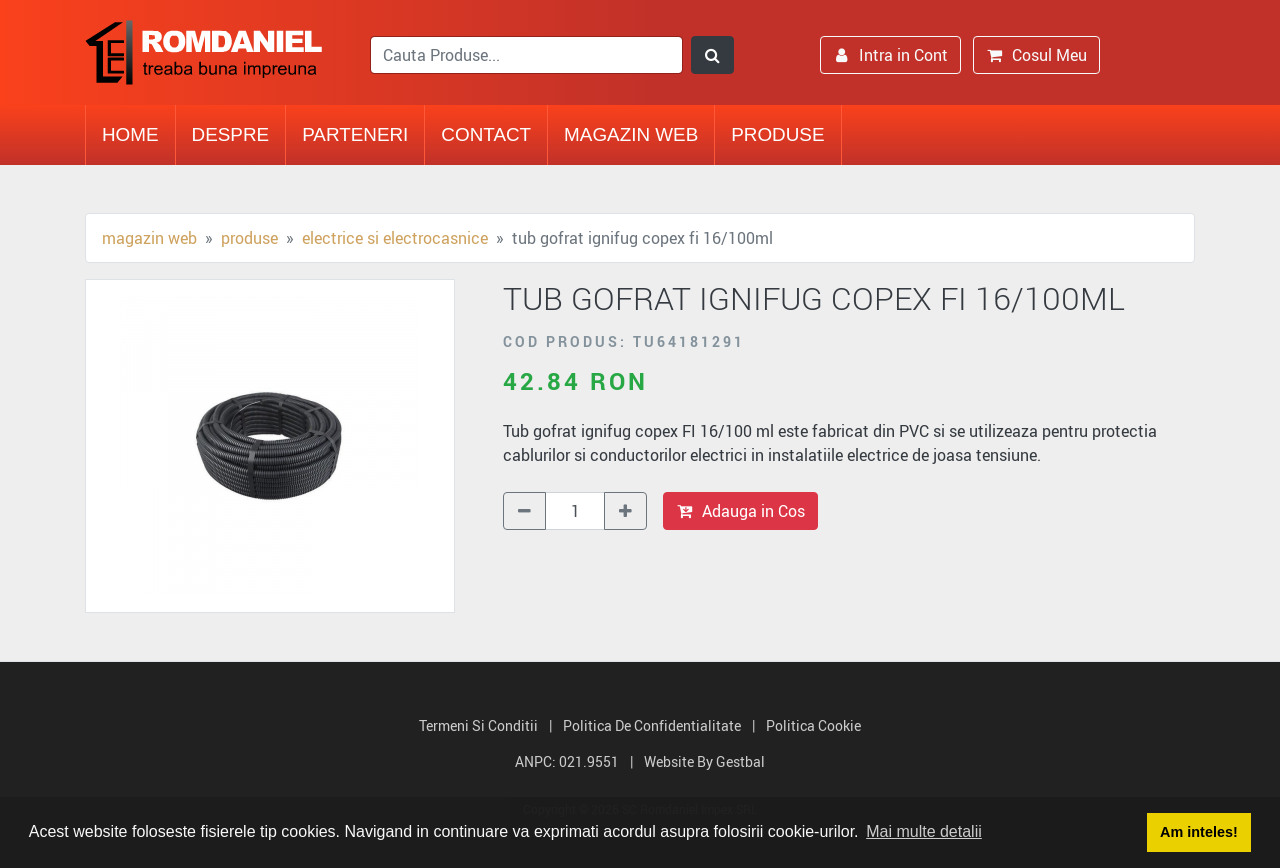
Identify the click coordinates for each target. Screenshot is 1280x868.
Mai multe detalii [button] (924, 831)
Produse (777, 134)
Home (130, 134)
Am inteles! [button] (1199, 832)
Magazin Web (631, 134)
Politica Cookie (813, 725)
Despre (231, 134)
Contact (486, 134)
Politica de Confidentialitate (652, 725)
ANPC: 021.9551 (567, 761)
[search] (526, 55)
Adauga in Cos (740, 511)
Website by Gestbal (704, 761)
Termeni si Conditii (478, 725)
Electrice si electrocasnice (395, 238)
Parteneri (355, 134)
